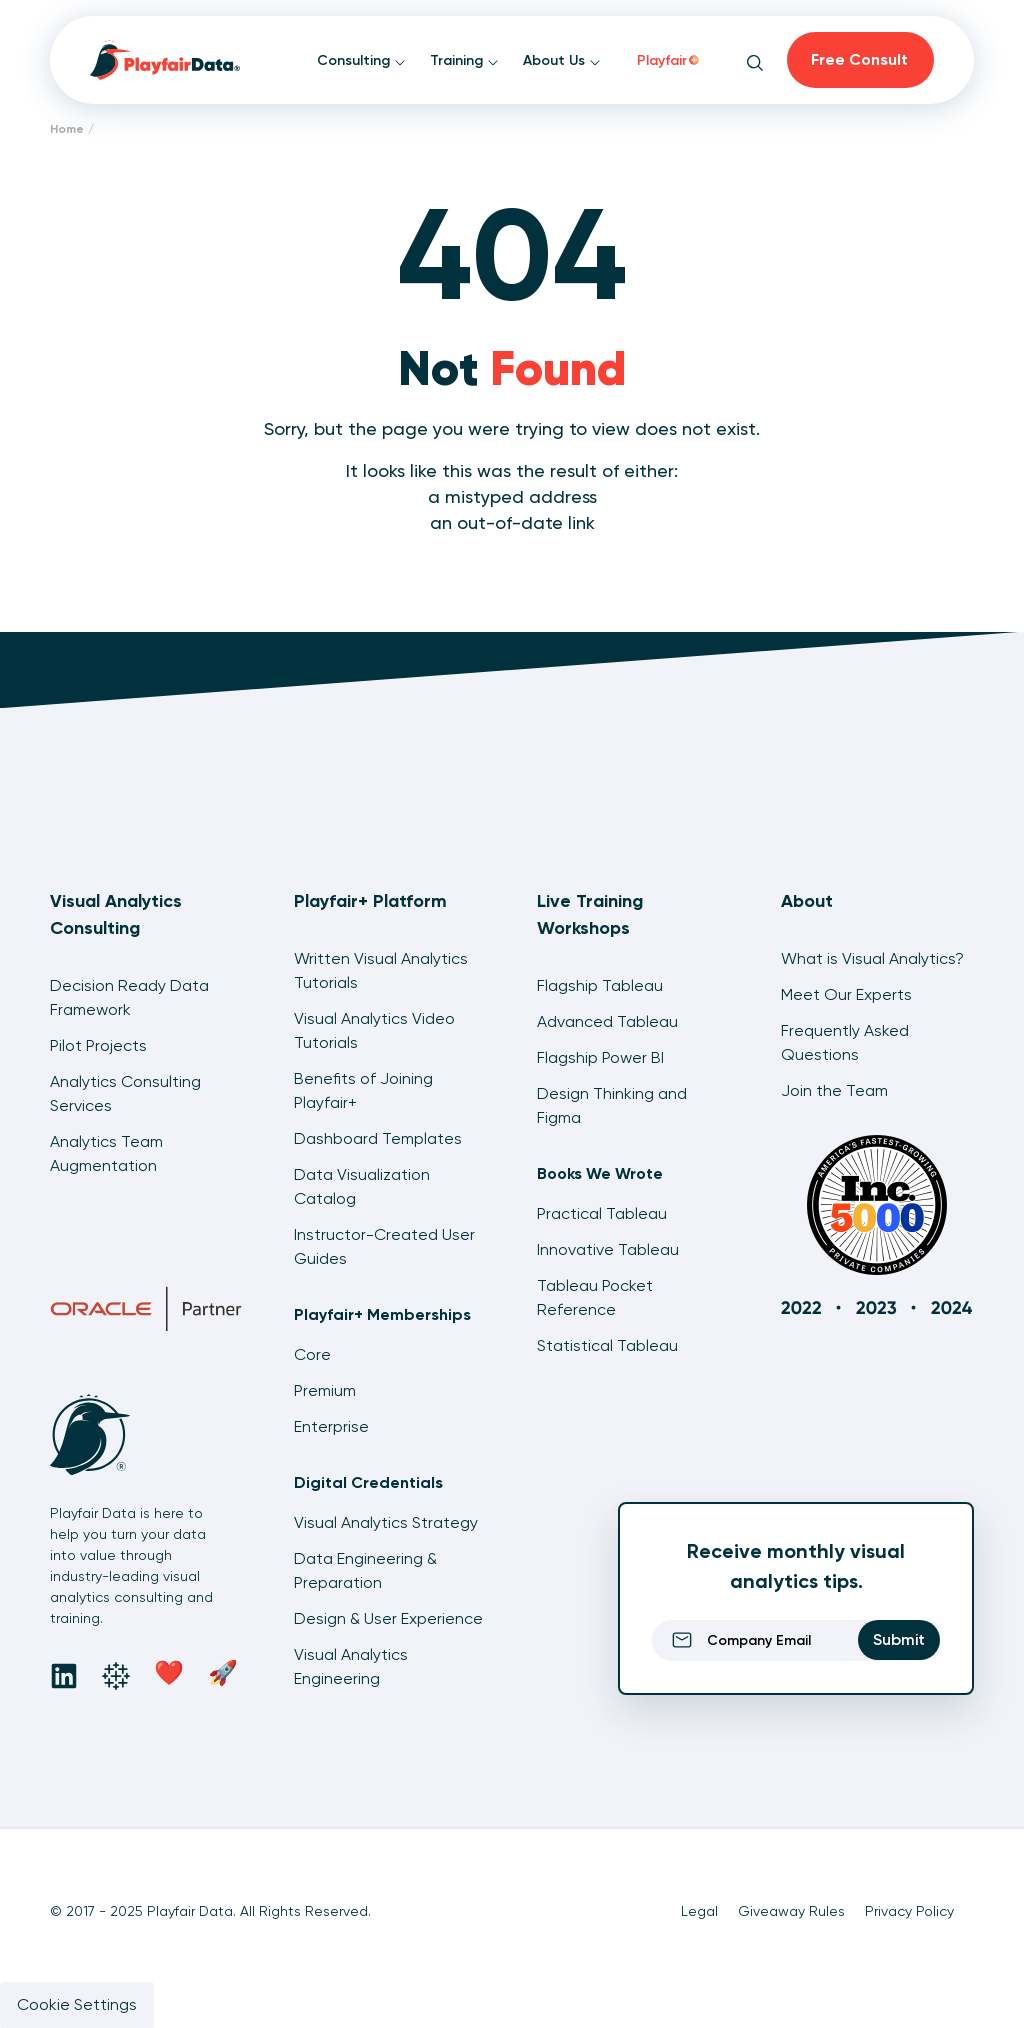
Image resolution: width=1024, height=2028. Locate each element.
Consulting (361, 60)
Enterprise (331, 1426)
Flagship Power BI (600, 1057)
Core (312, 1354)
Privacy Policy (909, 1911)
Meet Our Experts (846, 994)
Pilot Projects (98, 1045)
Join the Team (834, 1090)
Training (464, 60)
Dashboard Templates (378, 1138)
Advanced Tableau (607, 1021)
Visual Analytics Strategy (386, 1522)
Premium (325, 1390)
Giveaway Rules (791, 1911)
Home (67, 129)
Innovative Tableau (608, 1249)
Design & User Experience (388, 1618)
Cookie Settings (77, 2004)
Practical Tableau (602, 1213)
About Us (562, 60)
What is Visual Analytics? (872, 958)
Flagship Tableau (600, 985)
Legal (699, 1911)
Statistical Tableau (607, 1345)
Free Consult (859, 59)
